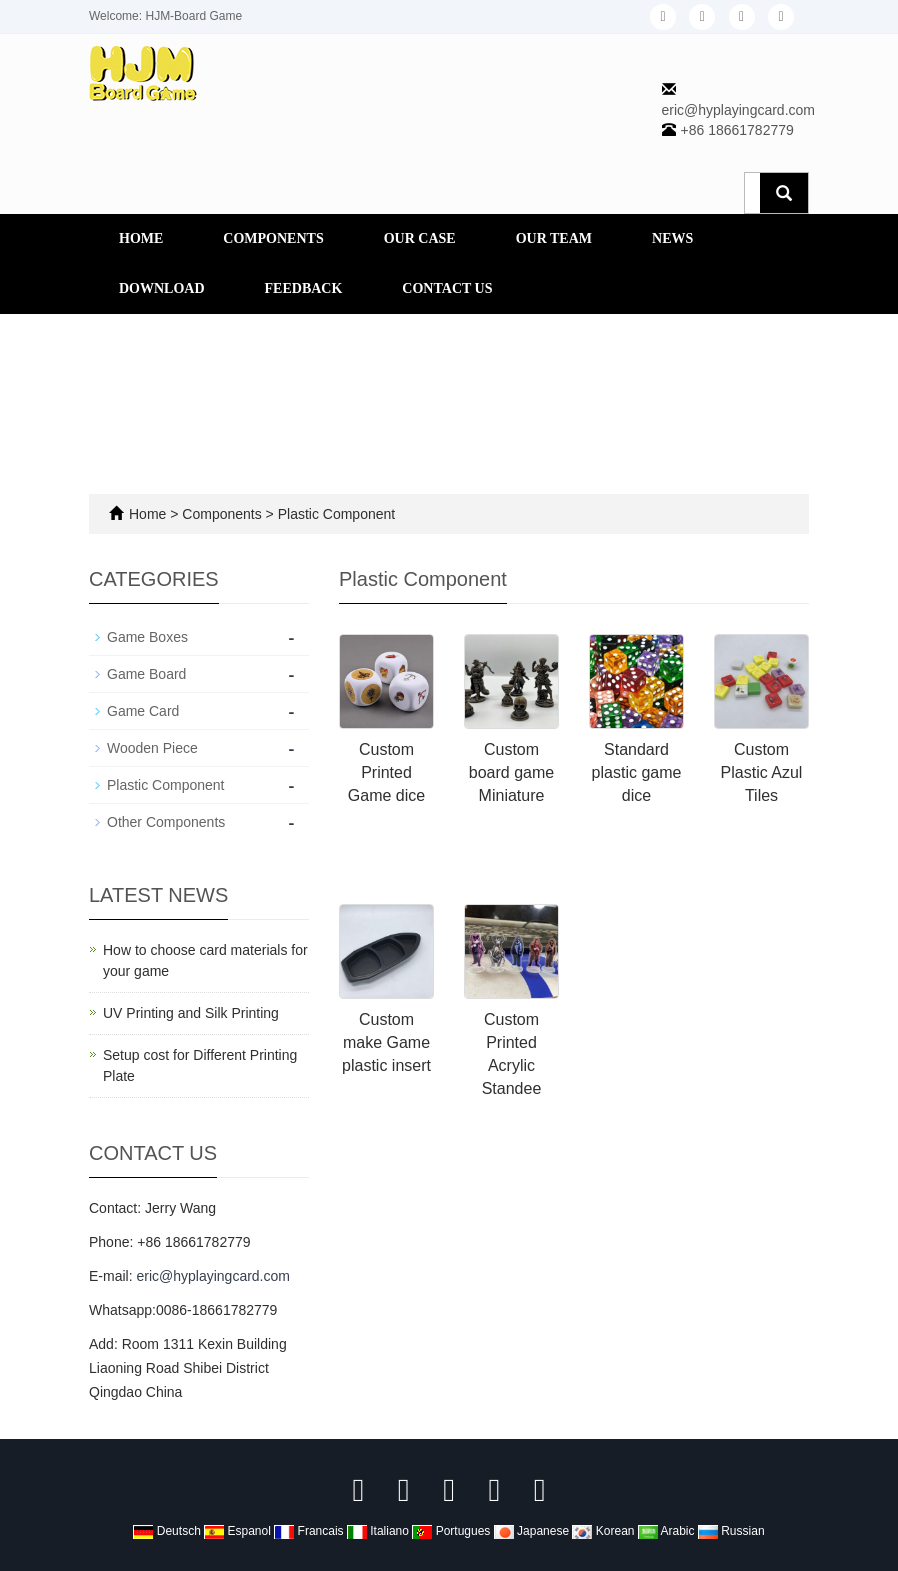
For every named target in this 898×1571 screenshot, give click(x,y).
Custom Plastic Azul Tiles (762, 772)
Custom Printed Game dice (386, 772)
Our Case (420, 238)
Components (273, 238)
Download (162, 288)
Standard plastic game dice (637, 772)
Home (141, 238)
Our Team (554, 238)
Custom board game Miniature (511, 772)
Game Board (146, 674)
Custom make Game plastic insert (386, 1042)
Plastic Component (334, 514)
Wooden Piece (152, 748)
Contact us (447, 288)
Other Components (166, 822)
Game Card (143, 711)
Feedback (304, 288)
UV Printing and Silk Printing (191, 1013)
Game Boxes (147, 637)
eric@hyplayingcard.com (739, 110)
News (672, 238)
